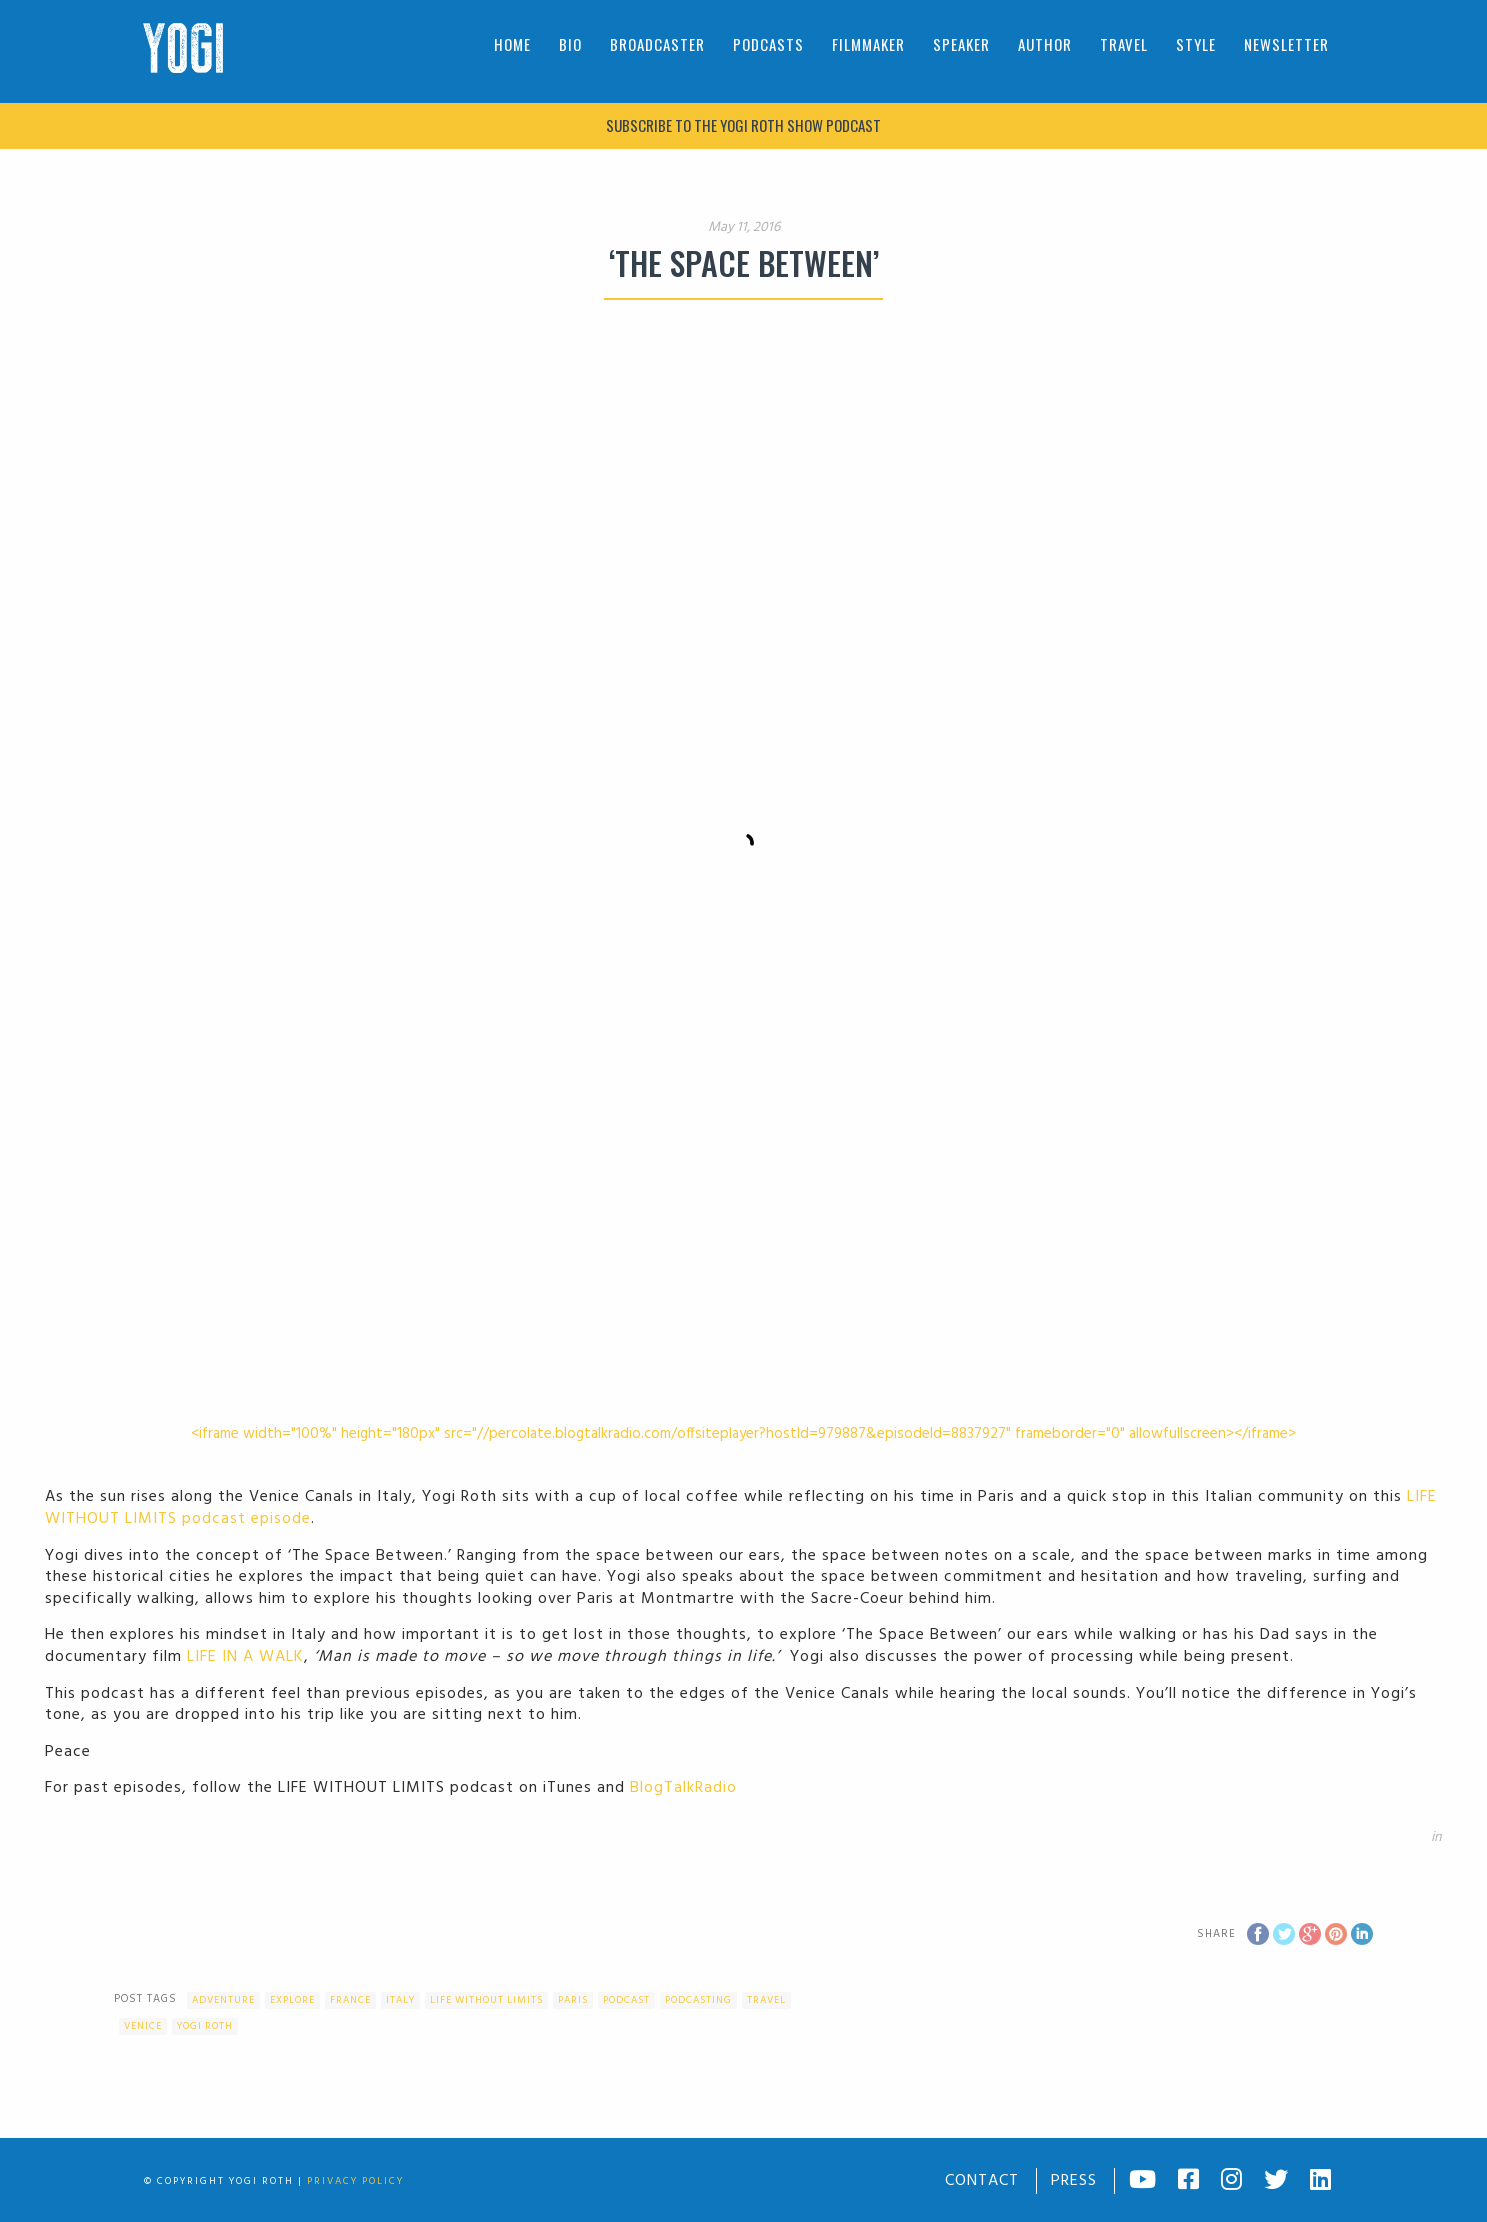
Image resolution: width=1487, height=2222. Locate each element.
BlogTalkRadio (683, 1788)
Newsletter (1286, 44)
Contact (982, 2181)
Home (512, 44)
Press (1074, 2181)
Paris (573, 2000)
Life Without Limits (486, 2000)
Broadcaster (657, 44)
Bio (570, 44)
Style (1196, 44)
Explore (292, 2000)
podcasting (698, 2000)
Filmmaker (868, 44)
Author (1045, 44)
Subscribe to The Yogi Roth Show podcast (743, 125)
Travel (1124, 44)
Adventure (223, 2000)
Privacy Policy (355, 2181)
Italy (400, 2000)
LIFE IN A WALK (245, 1657)
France (350, 2000)
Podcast (626, 2000)
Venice (143, 2026)
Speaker (961, 44)
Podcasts (768, 44)
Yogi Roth (205, 2026)
